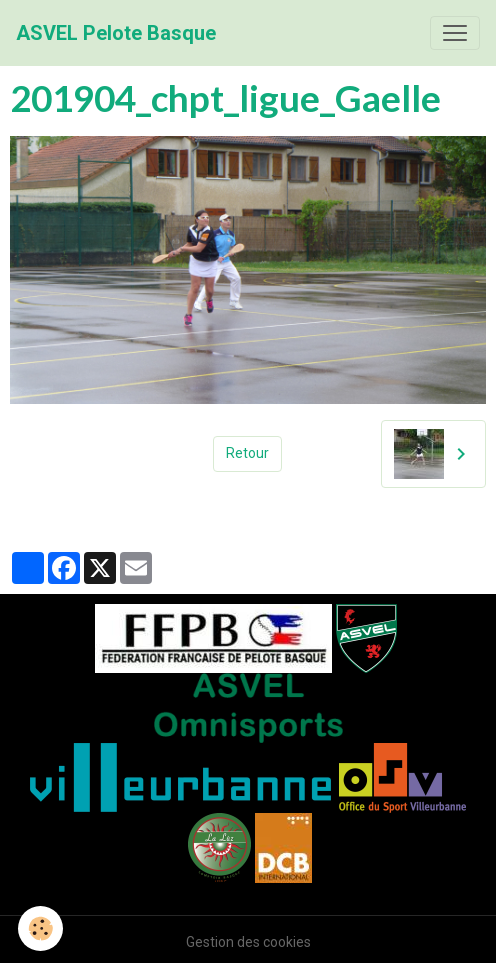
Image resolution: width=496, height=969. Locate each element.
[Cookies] (40, 928)
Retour (247, 453)
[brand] (116, 33)
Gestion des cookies (248, 942)
